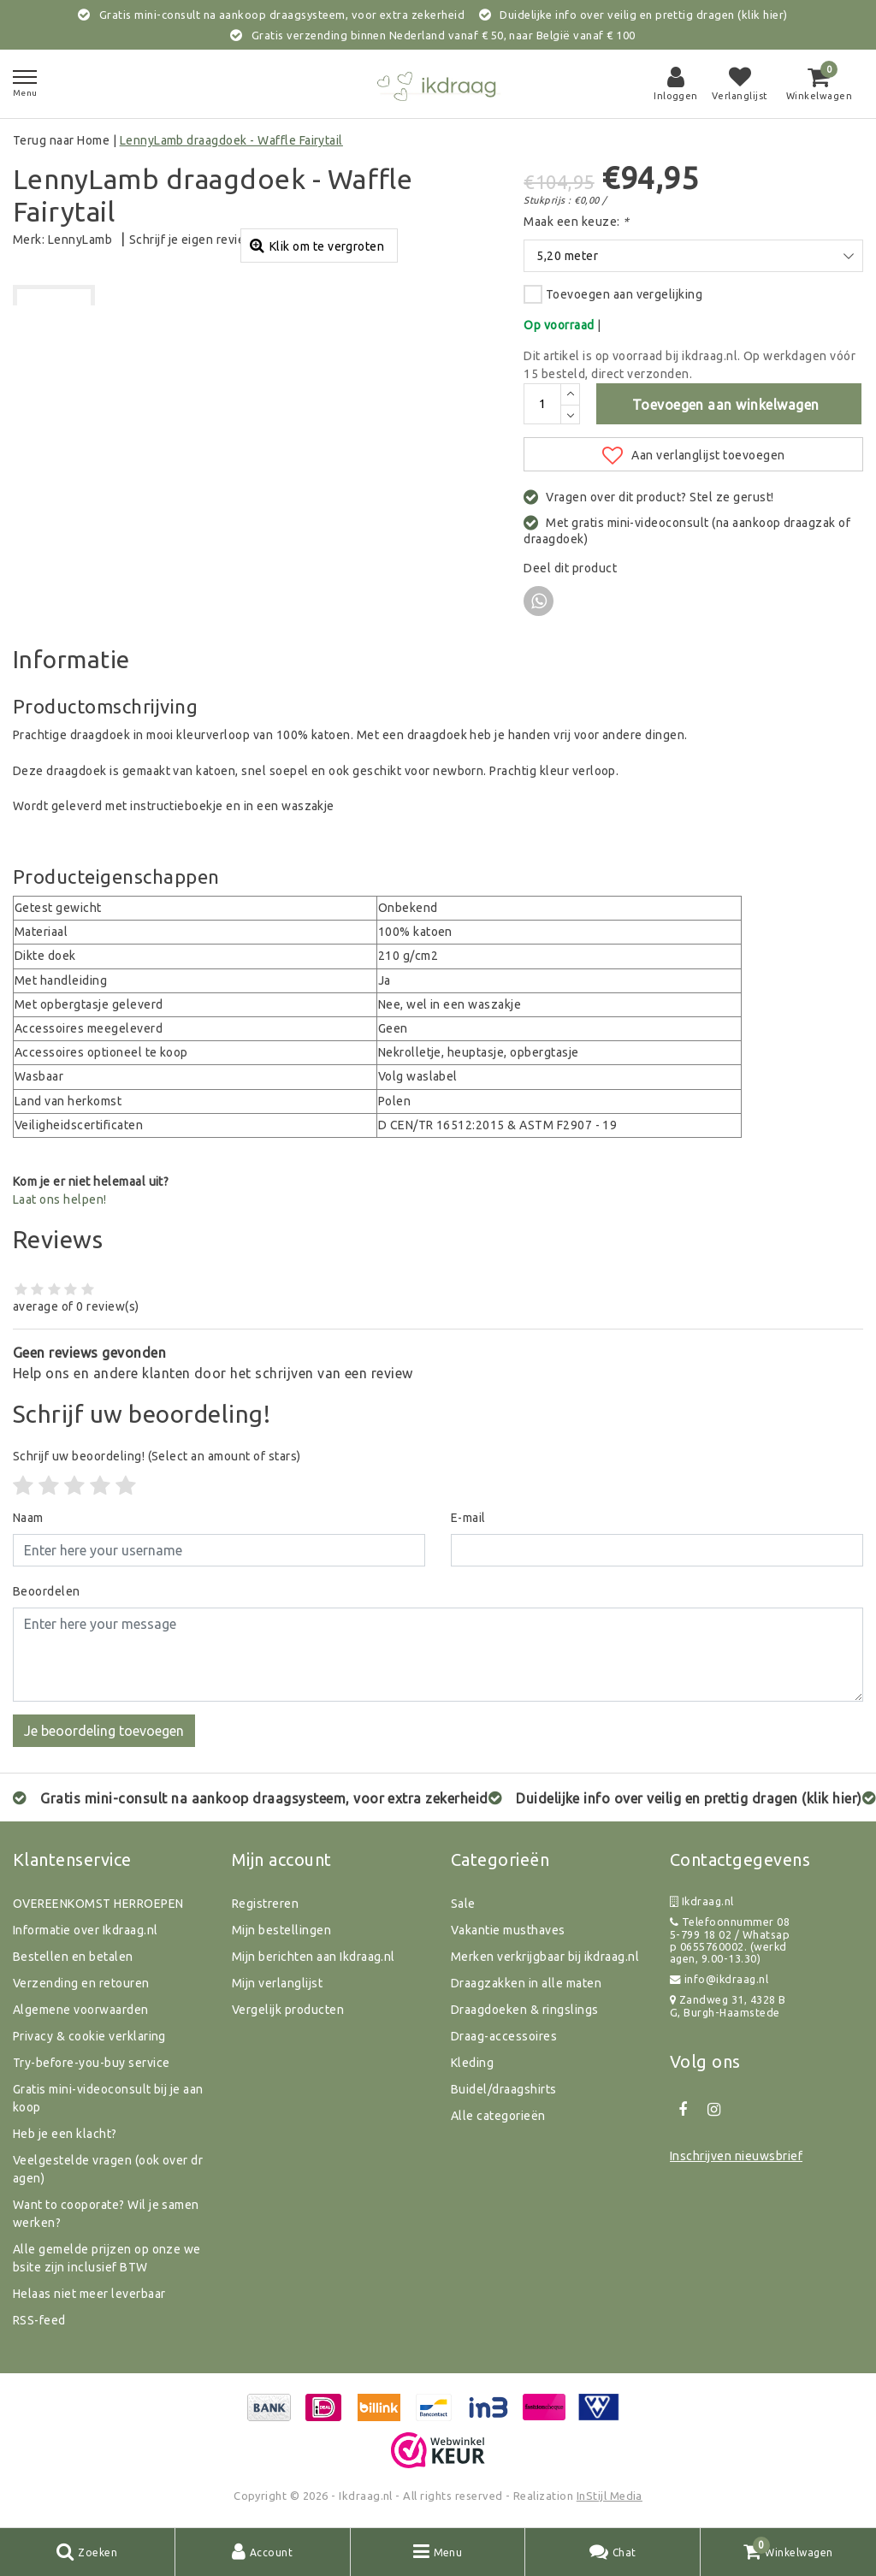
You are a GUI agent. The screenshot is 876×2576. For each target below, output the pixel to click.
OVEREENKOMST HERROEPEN (98, 1903)
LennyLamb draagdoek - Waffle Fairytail (231, 140)
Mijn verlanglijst (277, 1983)
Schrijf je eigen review (192, 239)
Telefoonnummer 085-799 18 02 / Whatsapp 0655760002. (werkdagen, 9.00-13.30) (730, 1940)
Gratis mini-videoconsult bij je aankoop (108, 2098)
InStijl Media (609, 2496)
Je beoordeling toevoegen (104, 1730)
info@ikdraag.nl (719, 1979)
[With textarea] (438, 1655)
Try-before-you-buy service (91, 2063)
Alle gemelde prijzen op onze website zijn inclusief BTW (107, 2258)
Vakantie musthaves (508, 1930)
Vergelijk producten (288, 2009)
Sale (463, 1903)
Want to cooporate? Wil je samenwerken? (106, 2214)
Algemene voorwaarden (81, 2009)
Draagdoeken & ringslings (525, 2009)
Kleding (472, 2063)
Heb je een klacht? (65, 2134)
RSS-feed (39, 2320)
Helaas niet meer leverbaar (89, 2294)
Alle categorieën (498, 2116)
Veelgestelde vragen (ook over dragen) (108, 2169)
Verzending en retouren (81, 1983)
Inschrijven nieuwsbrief (736, 2156)
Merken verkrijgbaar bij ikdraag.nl (545, 1956)
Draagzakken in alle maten (526, 1983)
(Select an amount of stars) (157, 1456)
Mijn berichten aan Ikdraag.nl (313, 1956)
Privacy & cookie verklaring (89, 2036)
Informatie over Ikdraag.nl (85, 1930)
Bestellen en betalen (73, 1956)
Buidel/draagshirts (504, 2089)
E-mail (468, 1518)
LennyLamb (80, 239)
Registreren (265, 1903)
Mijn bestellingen (281, 1930)
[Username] (219, 1550)
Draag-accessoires (504, 2036)
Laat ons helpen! (60, 1199)
